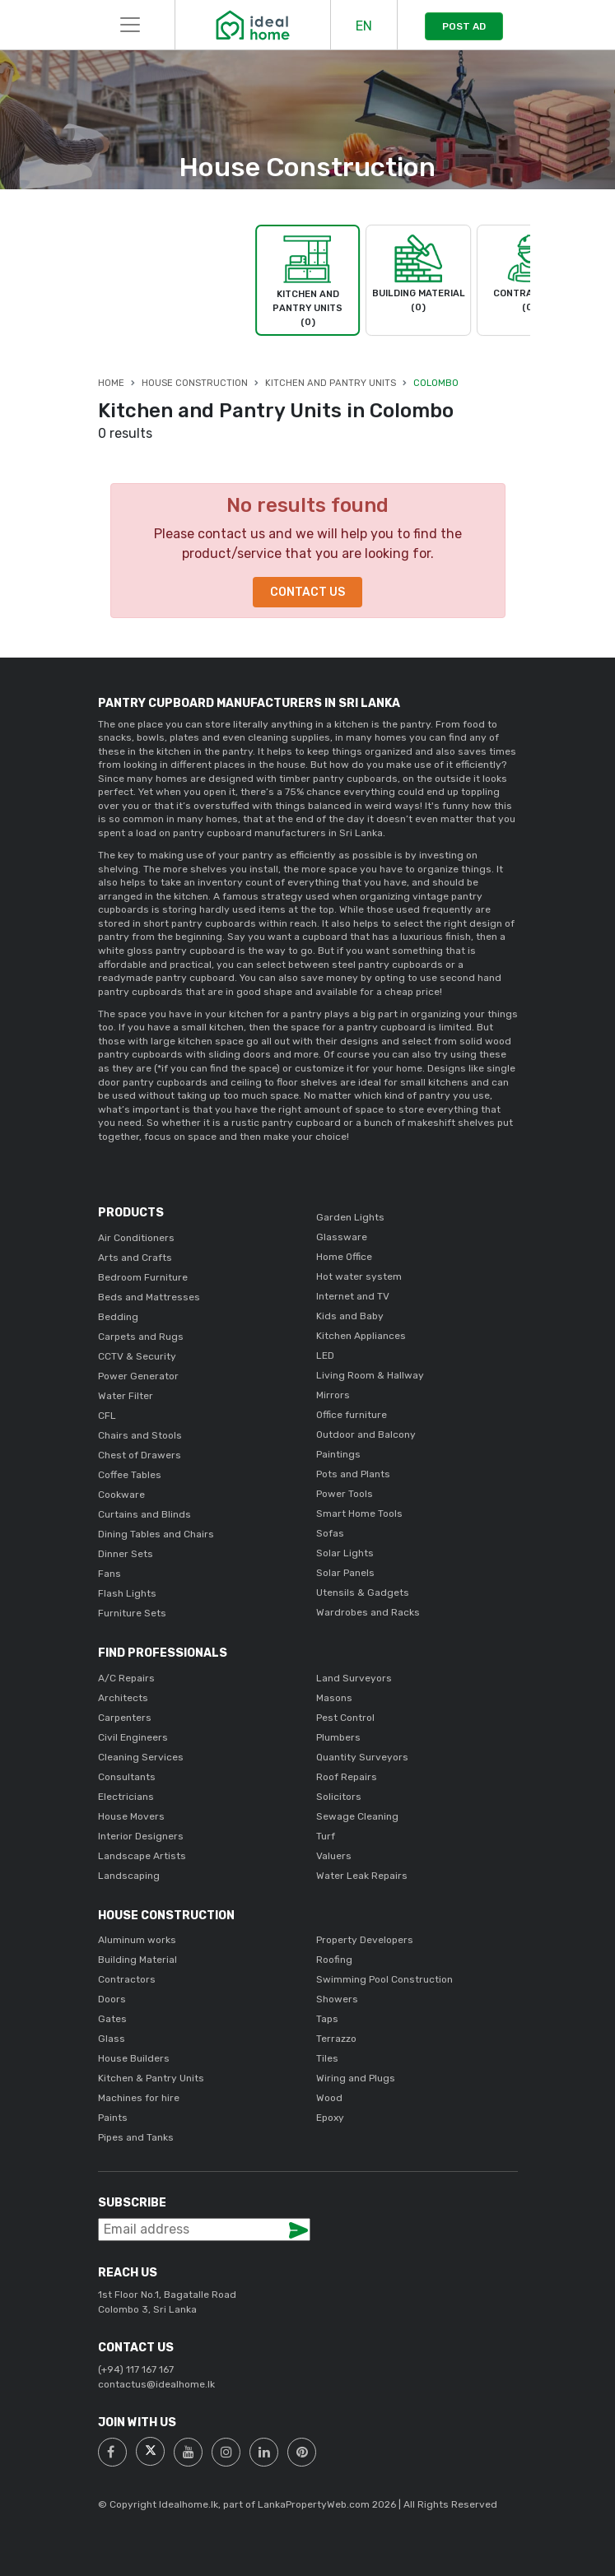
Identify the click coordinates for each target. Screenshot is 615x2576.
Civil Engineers (133, 1737)
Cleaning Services (141, 1757)
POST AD (464, 26)
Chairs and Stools (140, 1435)
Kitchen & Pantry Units (151, 2078)
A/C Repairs (126, 1678)
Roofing (334, 1959)
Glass (111, 2038)
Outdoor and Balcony (366, 1434)
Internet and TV (352, 1296)
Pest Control (345, 1717)
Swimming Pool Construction (384, 1979)
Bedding (118, 1317)
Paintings (338, 1454)
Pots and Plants (353, 1474)
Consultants (127, 1777)
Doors (112, 1999)
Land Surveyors (354, 1678)
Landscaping (129, 1875)
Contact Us (307, 592)
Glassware (341, 1237)
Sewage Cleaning (357, 1816)
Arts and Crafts (135, 1257)
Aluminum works (137, 1940)
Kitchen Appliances (361, 1335)
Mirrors (333, 1395)
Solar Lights (345, 1553)
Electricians (126, 1796)
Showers (337, 1999)
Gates (112, 2019)
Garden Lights (350, 1217)
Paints (113, 2117)
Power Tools (344, 1494)
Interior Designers (141, 1836)
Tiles (327, 2058)
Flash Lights (127, 1593)
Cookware (121, 1494)
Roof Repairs (346, 1777)
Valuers (334, 1856)
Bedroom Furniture (143, 1277)
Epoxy (330, 2117)
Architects (123, 1698)
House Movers (131, 1816)
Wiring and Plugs (355, 2078)
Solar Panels (345, 1573)
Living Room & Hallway (370, 1375)
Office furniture (351, 1415)
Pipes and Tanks (136, 2137)
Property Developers (364, 1940)
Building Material (137, 1959)
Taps (327, 2019)
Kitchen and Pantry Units (330, 383)
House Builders (134, 2058)
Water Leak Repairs (362, 1875)
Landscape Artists (142, 1856)
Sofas (330, 1533)
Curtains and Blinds (144, 1514)
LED (325, 1355)
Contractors (127, 1979)
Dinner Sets (125, 1554)
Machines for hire (138, 2098)
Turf (325, 1836)
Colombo (436, 383)
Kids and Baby (350, 1316)
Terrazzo (336, 2038)
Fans (109, 1573)
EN (364, 26)
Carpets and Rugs (141, 1336)
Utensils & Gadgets (362, 1592)
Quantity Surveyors (362, 1757)
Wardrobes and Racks (368, 1612)
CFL (107, 1415)
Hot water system (359, 1276)
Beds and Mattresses (149, 1297)
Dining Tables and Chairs (156, 1534)
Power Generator (138, 1376)
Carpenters (124, 1717)
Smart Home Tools (359, 1513)
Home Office (344, 1256)
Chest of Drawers (139, 1455)
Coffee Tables (129, 1475)
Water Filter (125, 1396)
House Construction (195, 383)
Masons (334, 1698)
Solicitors (338, 1796)
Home (111, 383)
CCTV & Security (137, 1356)
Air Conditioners (136, 1238)
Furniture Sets (132, 1613)
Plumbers (338, 1737)
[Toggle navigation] (130, 24)
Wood (329, 2098)
